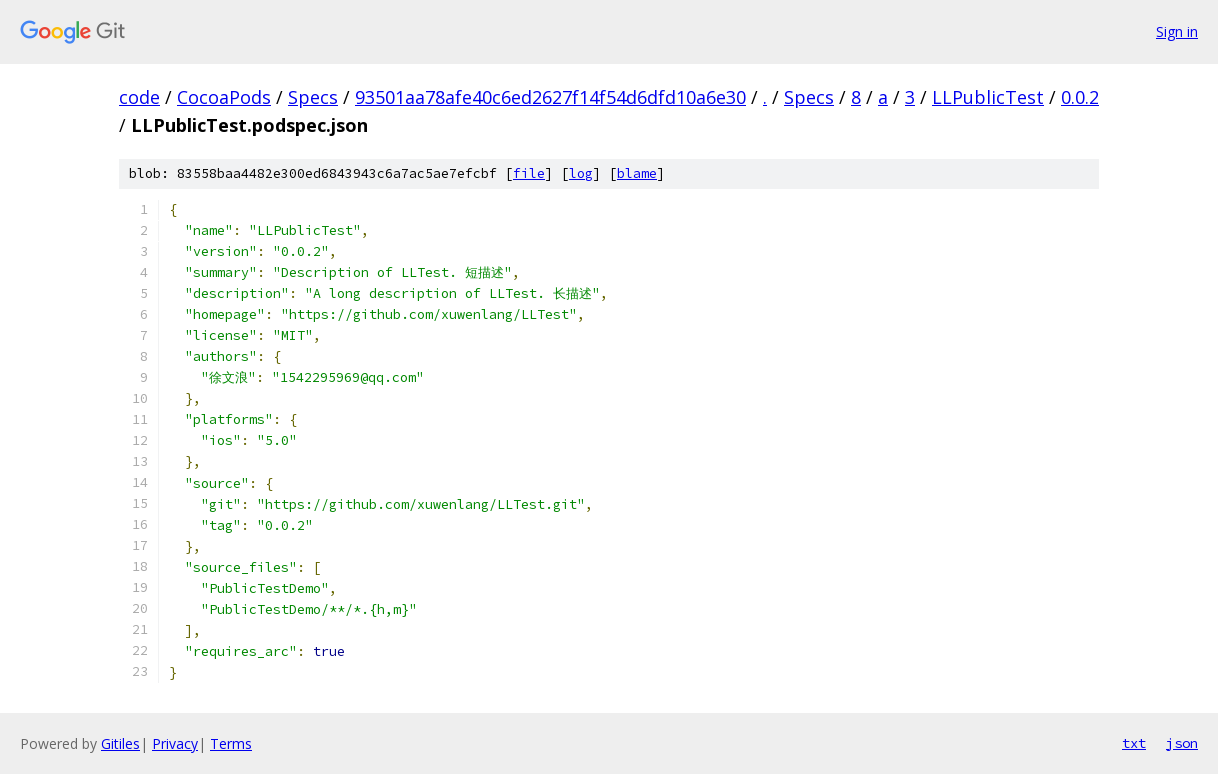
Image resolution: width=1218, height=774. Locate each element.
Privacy (175, 743)
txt (1134, 743)
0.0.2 (1080, 97)
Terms (231, 743)
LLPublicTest (988, 97)
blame (637, 173)
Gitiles (120, 743)
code (139, 97)
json (1182, 743)
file (529, 173)
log (581, 173)
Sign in (1177, 31)
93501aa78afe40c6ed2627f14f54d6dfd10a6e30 (550, 97)
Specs (313, 97)
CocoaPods (224, 97)
